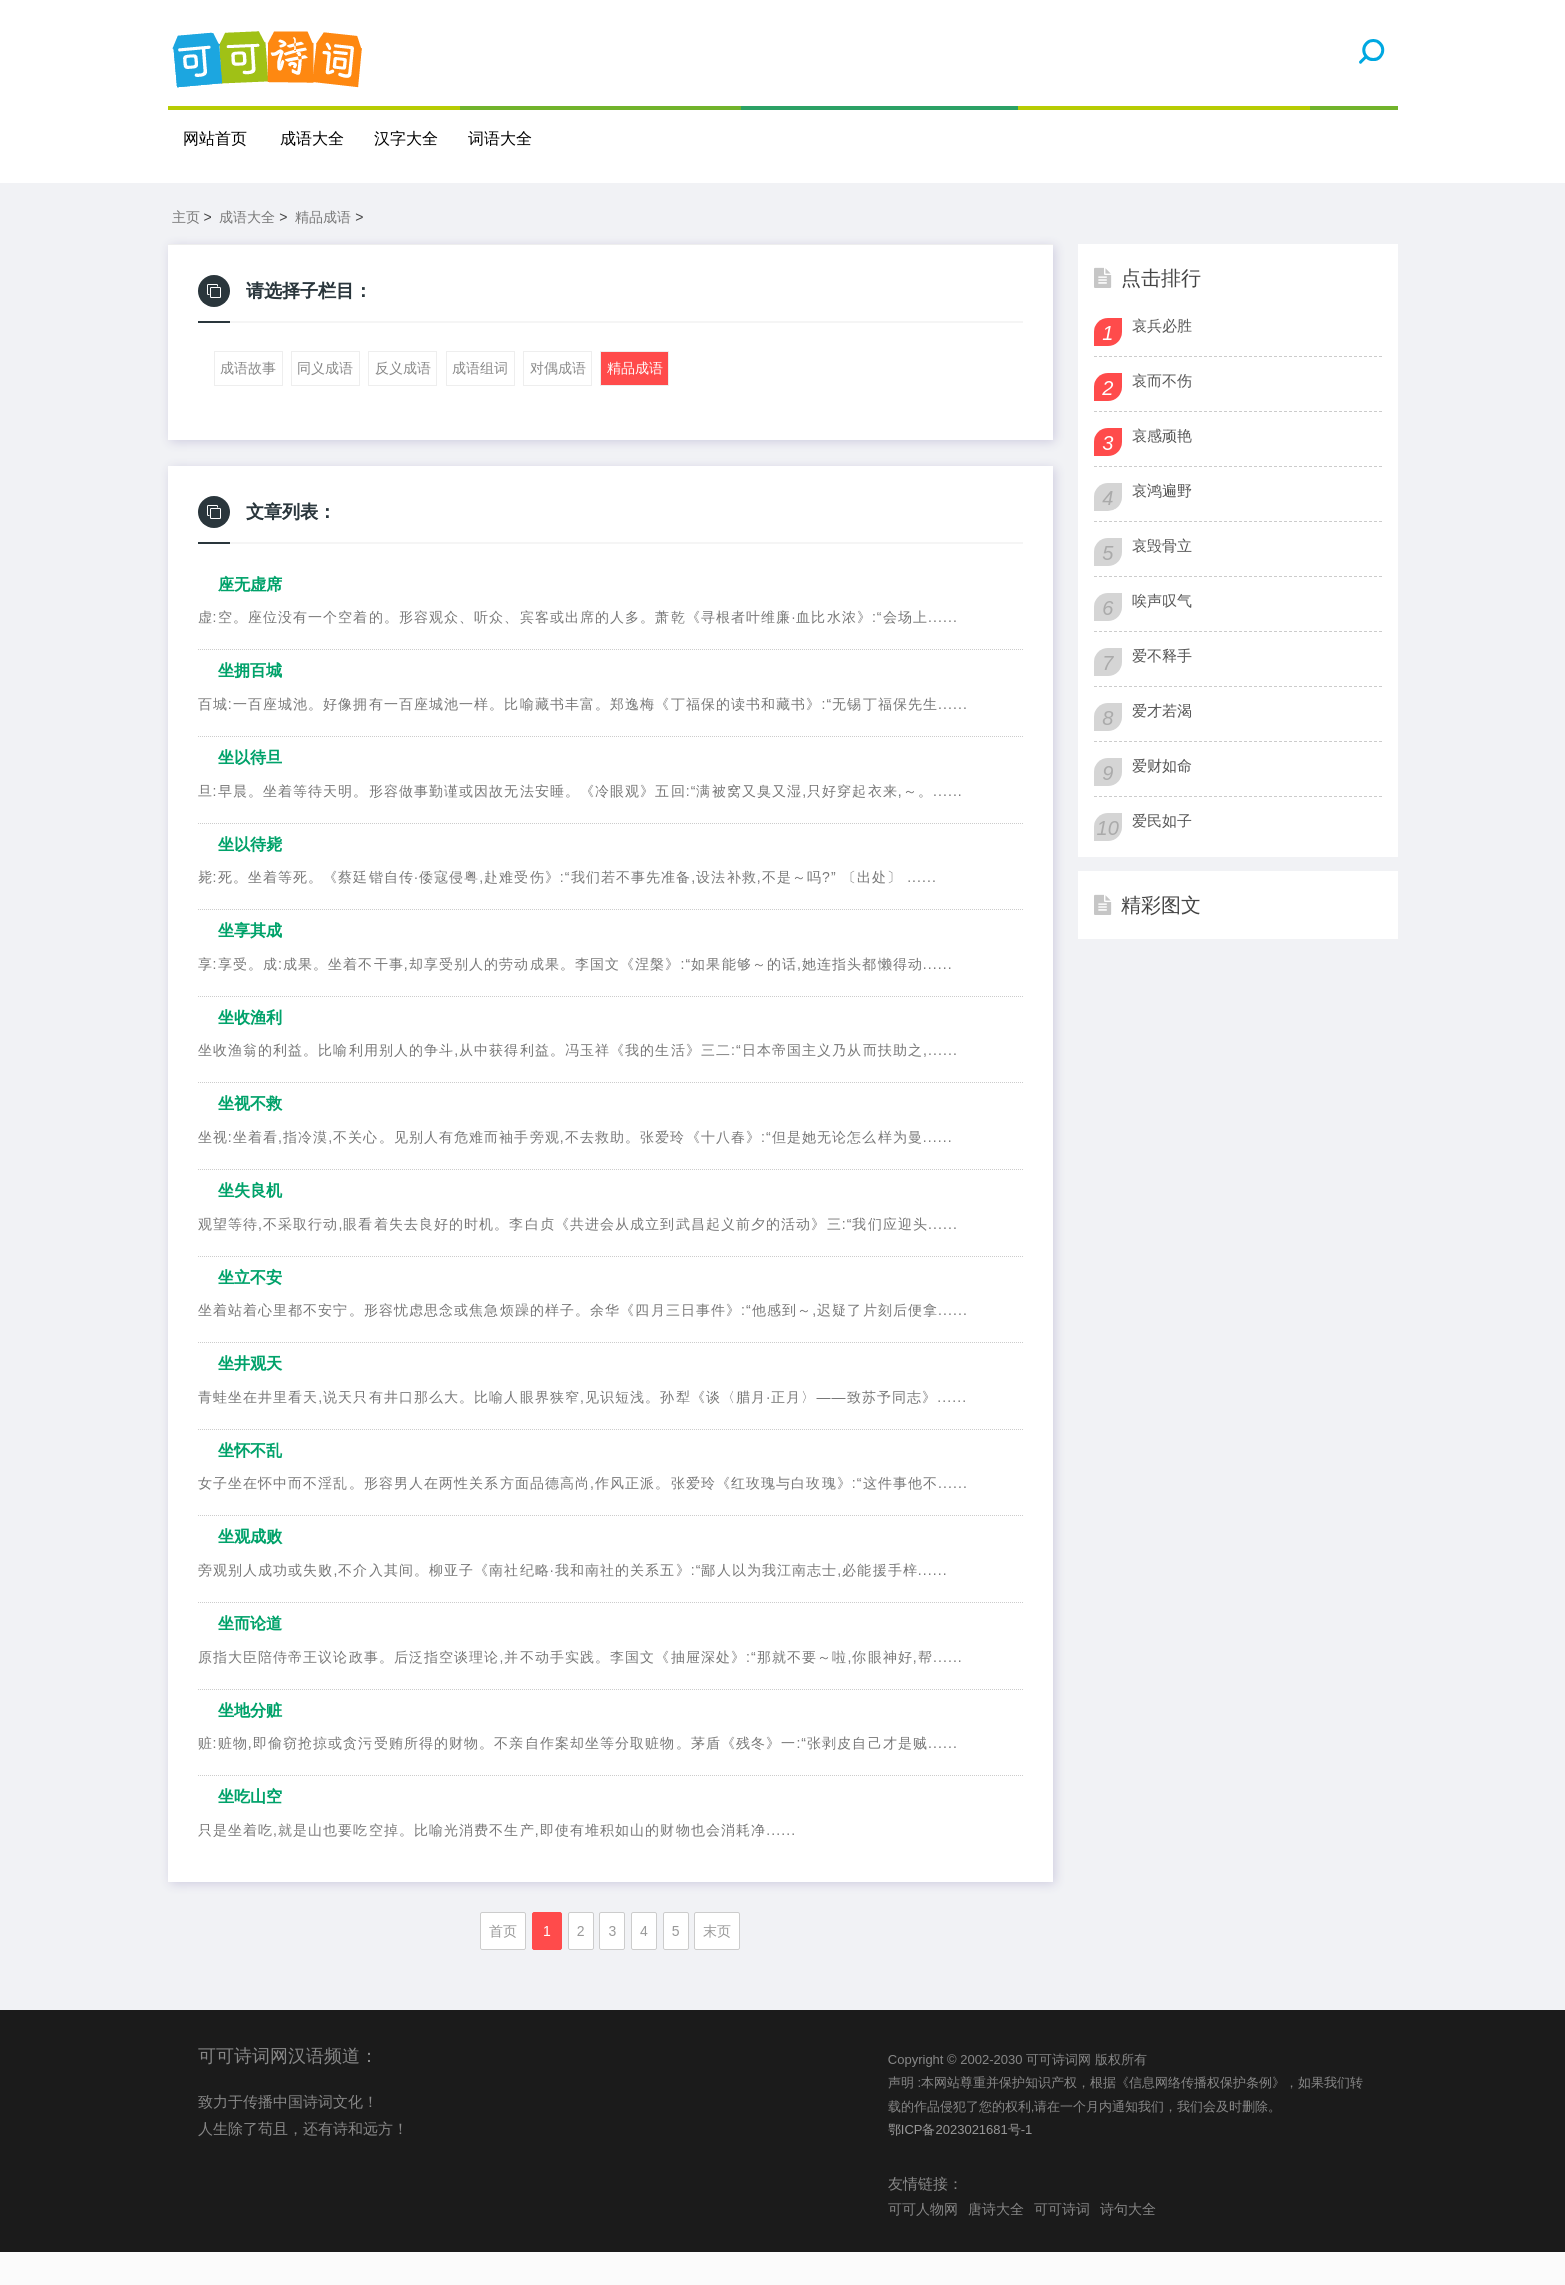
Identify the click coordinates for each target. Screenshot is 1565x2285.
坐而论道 (250, 1656)
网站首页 (215, 138)
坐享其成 (250, 963)
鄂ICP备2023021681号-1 (960, 2162)
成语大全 (313, 138)
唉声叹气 (1162, 633)
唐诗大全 (996, 2242)
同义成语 (325, 402)
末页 (717, 1964)
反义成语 (403, 402)
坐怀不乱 (250, 1483)
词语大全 (501, 138)
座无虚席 (250, 617)
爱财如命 (1162, 798)
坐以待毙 (250, 877)
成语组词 (480, 402)
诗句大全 (1128, 2242)
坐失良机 (250, 1223)
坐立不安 (250, 1310)
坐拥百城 (250, 704)
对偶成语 (558, 402)
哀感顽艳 (1162, 468)
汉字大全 (407, 138)
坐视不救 (250, 1137)
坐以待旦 (250, 790)
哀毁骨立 (1162, 578)
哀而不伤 (1162, 413)
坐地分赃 (250, 1743)
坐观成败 (250, 1570)
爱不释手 (1162, 688)
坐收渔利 (250, 1050)
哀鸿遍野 (1162, 523)
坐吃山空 (250, 1829)
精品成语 (323, 250)
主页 (186, 250)
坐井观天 (250, 1396)
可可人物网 (923, 2242)
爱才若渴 (1162, 743)
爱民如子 (1162, 853)
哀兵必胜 (1162, 358)
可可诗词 (1062, 2242)
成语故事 (248, 402)
